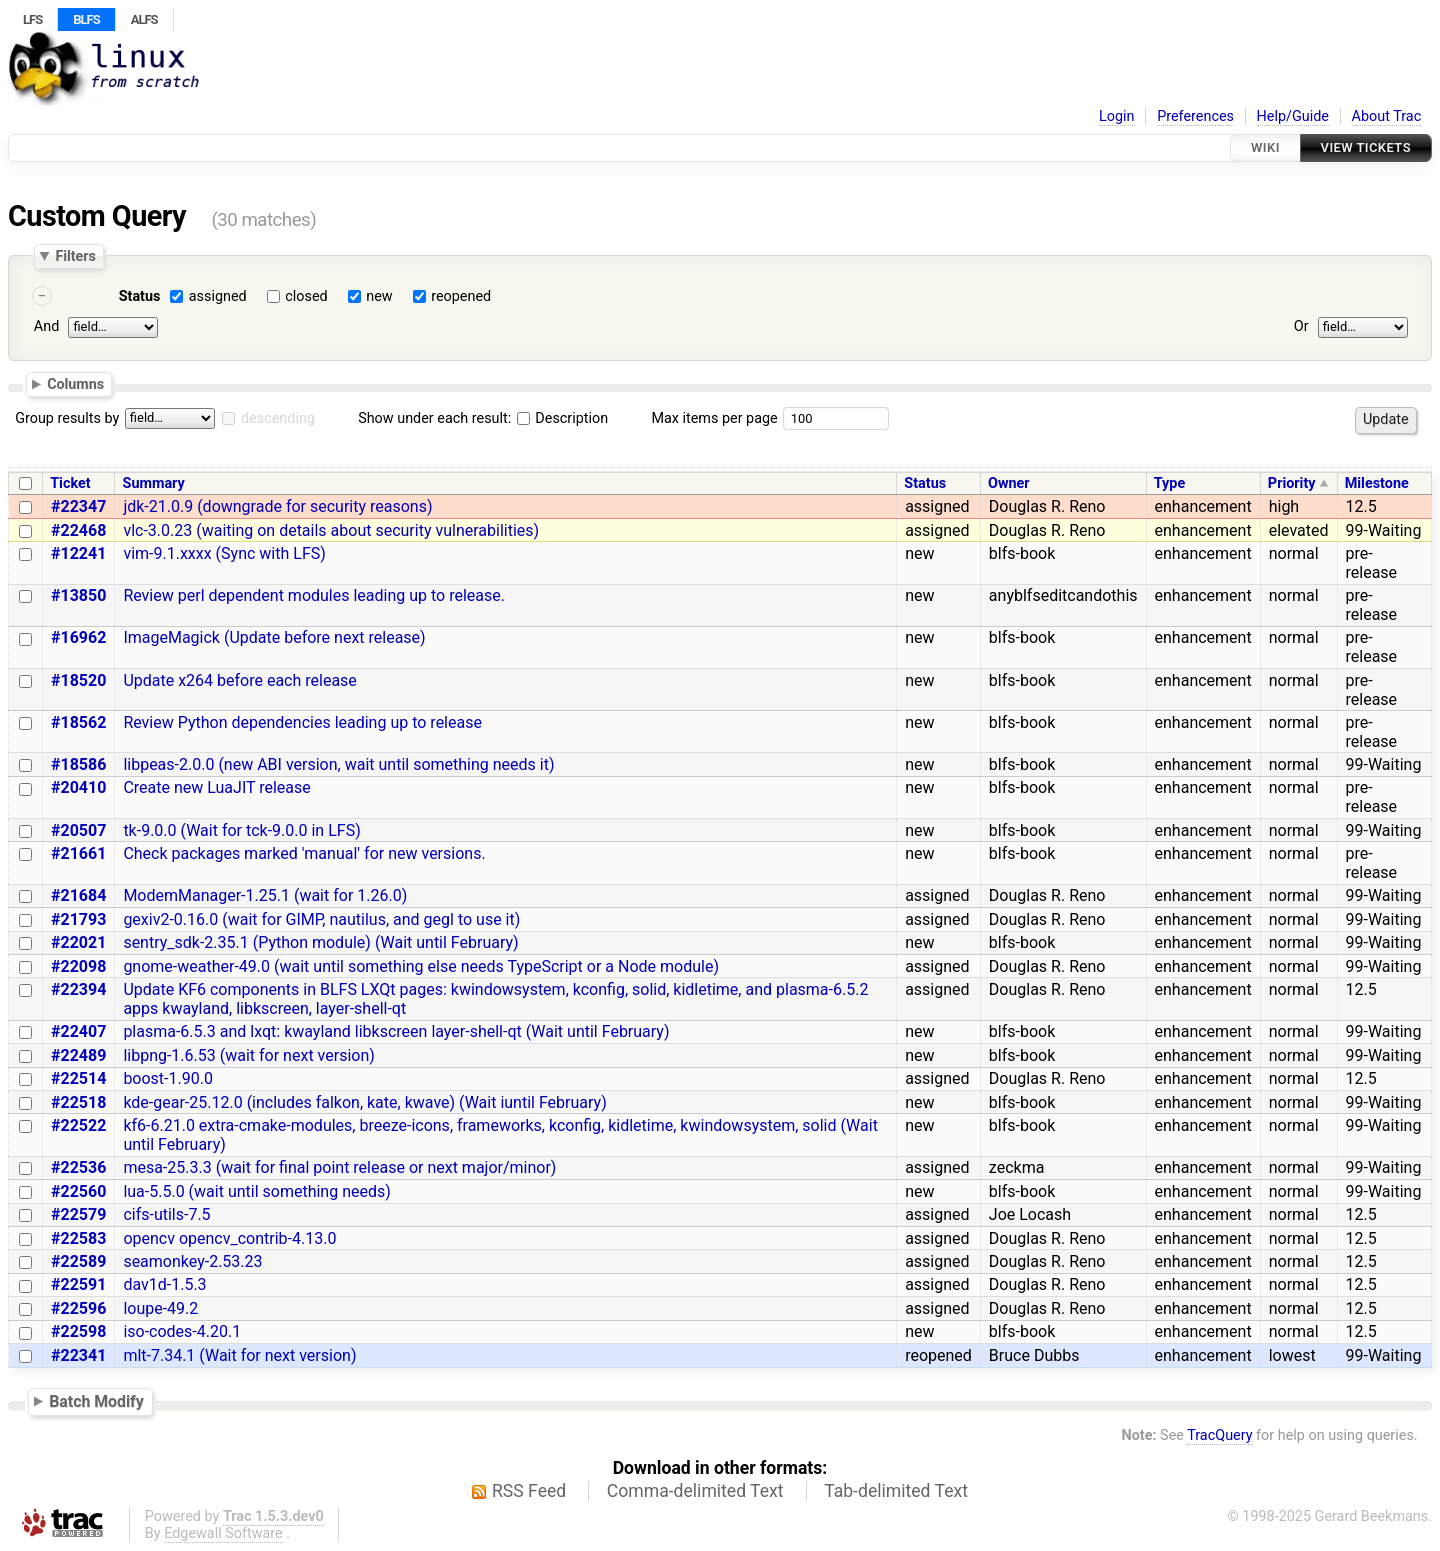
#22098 (78, 966)
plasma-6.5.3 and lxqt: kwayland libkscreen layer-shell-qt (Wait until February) (396, 1031)
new (379, 296)
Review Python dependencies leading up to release (302, 722)
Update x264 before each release (239, 680)
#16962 (78, 637)
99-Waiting (1384, 530)
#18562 (78, 722)
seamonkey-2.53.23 (192, 1261)
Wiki (1265, 147)
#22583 (78, 1238)
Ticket (70, 483)
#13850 (78, 595)
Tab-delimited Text (896, 1491)
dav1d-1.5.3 (164, 1284)
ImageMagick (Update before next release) (274, 637)
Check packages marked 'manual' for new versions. (304, 853)
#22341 (78, 1355)
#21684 (78, 895)
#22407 (78, 1031)
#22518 (78, 1102)
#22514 (78, 1078)
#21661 (78, 853)
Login (1117, 116)
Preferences (1195, 116)
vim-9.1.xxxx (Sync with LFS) (224, 553)
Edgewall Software (223, 1533)
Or (1301, 326)
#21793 (78, 919)
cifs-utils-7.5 (166, 1214)
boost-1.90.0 (168, 1078)
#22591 (78, 1284)
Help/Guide (1293, 116)
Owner (1009, 483)
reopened (461, 296)
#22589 (78, 1261)
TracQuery (1219, 1435)
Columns (75, 384)
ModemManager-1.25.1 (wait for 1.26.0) (265, 895)
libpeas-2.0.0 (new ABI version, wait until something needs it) (338, 764)
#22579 (78, 1214)
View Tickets (1366, 147)
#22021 (78, 942)
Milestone (1377, 483)
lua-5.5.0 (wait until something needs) (256, 1191)
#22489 (78, 1055)
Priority (1292, 483)
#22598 (78, 1331)
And (46, 326)
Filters (75, 256)
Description (562, 418)
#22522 (78, 1125)
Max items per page (714, 418)
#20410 (78, 787)
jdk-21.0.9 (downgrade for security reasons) (277, 506)
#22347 (78, 506)
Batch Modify (96, 1401)
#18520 (78, 680)
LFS (32, 19)
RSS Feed (529, 1491)
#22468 (78, 530)
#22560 (78, 1191)
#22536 (78, 1167)
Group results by (67, 418)
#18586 (78, 764)
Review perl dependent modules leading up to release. (314, 595)
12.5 (1361, 506)
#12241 (78, 553)
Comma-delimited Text (695, 1491)
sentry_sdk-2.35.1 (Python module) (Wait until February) (320, 942)
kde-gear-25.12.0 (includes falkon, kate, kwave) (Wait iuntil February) (364, 1102)
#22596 (78, 1308)
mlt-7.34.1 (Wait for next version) (239, 1355)
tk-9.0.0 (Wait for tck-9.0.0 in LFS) (241, 830)
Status (140, 296)
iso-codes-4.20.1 (182, 1331)
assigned (218, 296)
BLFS (86, 19)
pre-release (1372, 563)
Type (1169, 483)
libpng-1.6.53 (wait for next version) (248, 1055)
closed (306, 296)
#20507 (78, 830)
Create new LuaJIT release (216, 787)
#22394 (78, 989)
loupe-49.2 (160, 1308)
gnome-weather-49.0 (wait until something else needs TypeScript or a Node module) (421, 966)
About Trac (1387, 116)
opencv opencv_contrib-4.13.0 (229, 1238)
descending (278, 418)
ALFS (144, 19)
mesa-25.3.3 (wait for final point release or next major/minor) (339, 1167)
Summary (154, 483)
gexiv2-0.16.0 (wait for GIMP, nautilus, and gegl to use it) (321, 919)
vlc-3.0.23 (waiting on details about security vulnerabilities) (331, 530)
